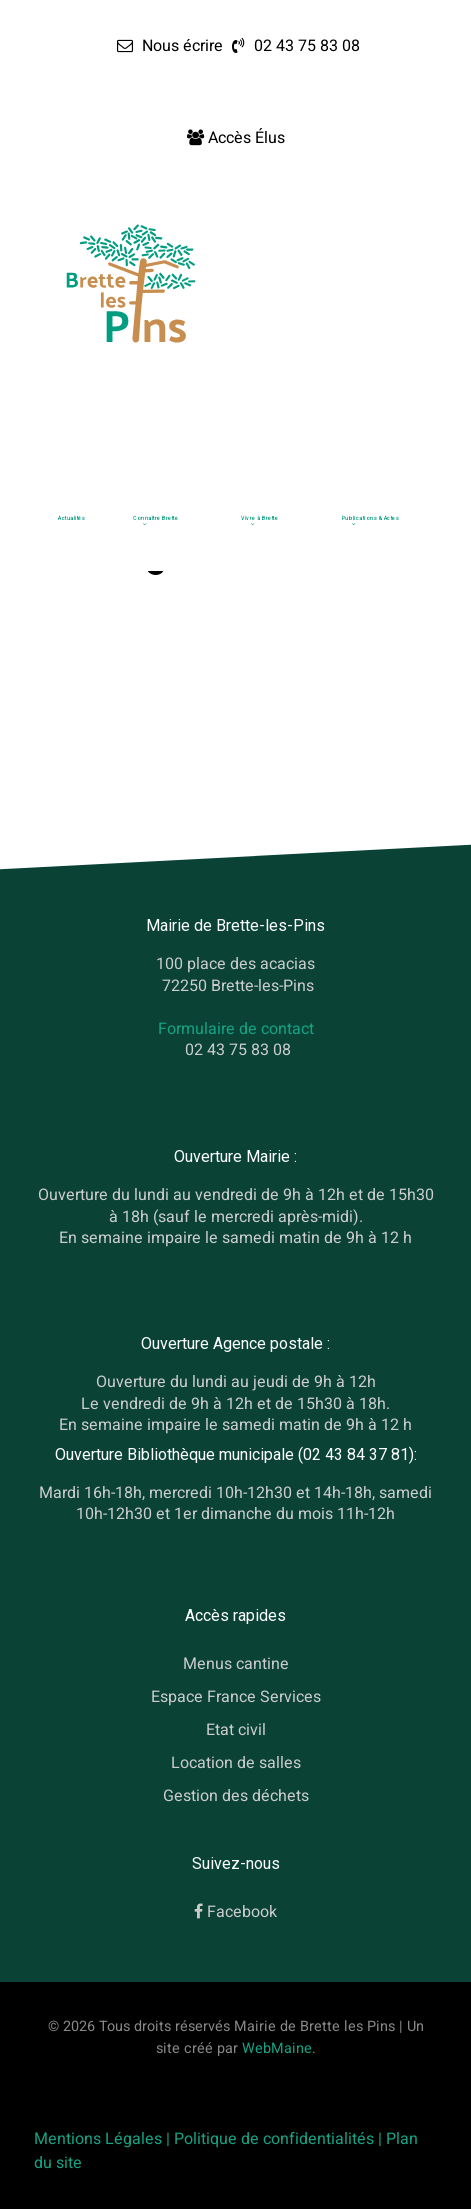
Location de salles (236, 1762)
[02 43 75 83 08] (293, 46)
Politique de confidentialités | (280, 2139)
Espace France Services (236, 1697)
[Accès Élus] (236, 138)
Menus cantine (236, 1664)
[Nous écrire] (169, 46)
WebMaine (277, 2048)
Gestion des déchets (236, 1795)
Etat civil (236, 1729)
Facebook (242, 1912)
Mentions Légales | (104, 2139)
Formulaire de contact (236, 1029)
